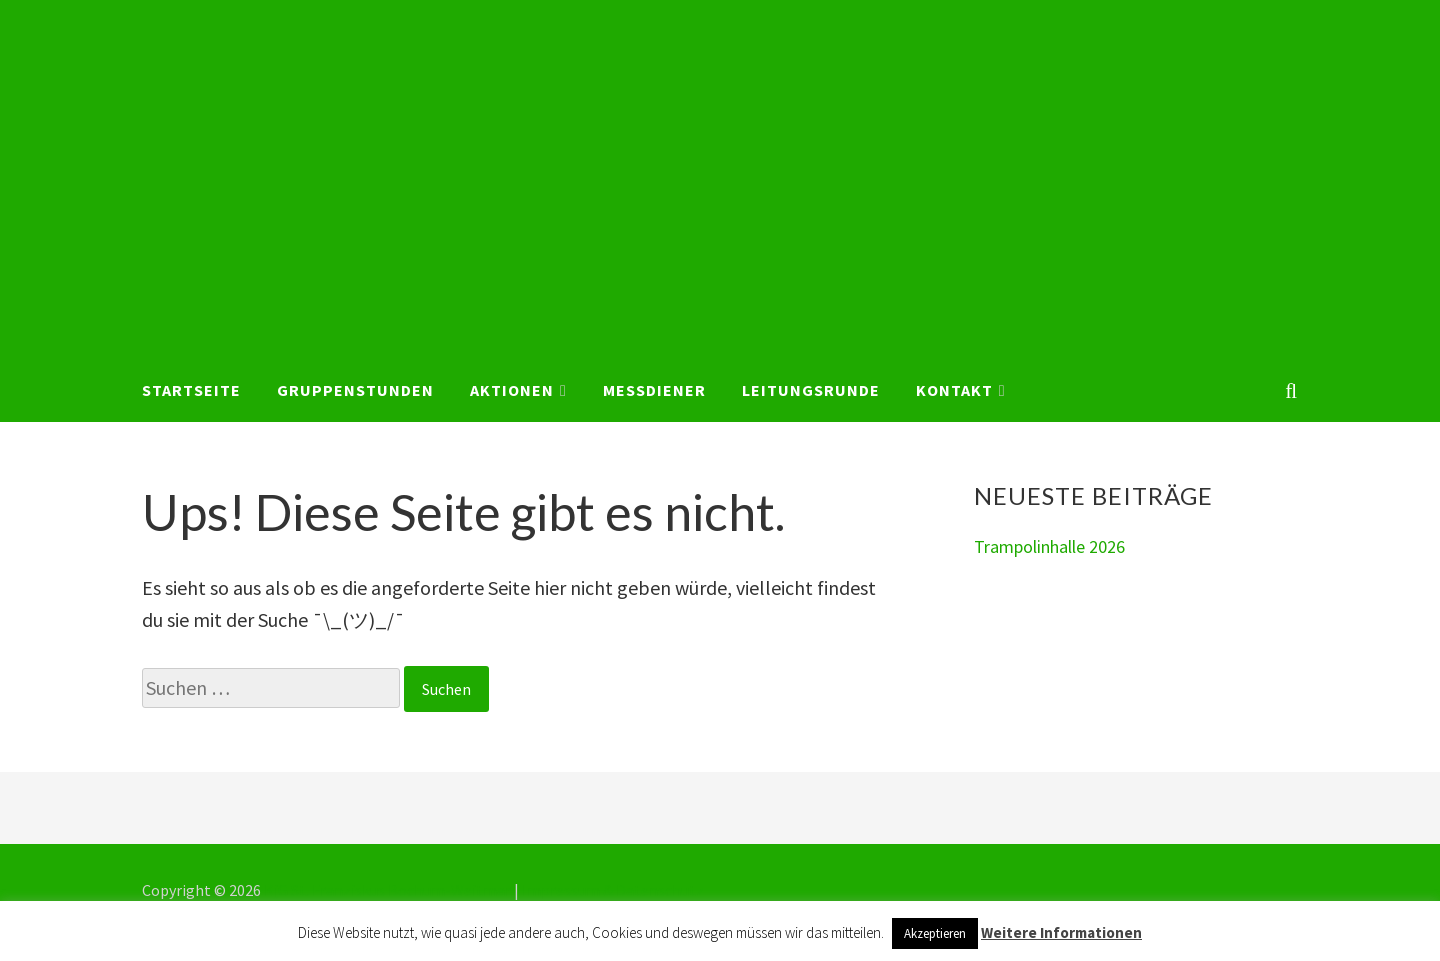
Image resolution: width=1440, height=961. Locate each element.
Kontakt (954, 390)
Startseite (191, 390)
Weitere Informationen (1061, 932)
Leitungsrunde (811, 390)
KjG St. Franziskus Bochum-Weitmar (387, 890)
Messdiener (654, 390)
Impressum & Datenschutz (613, 890)
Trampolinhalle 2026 (1049, 546)
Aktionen (512, 390)
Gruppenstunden (355, 390)
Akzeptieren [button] (935, 933)
